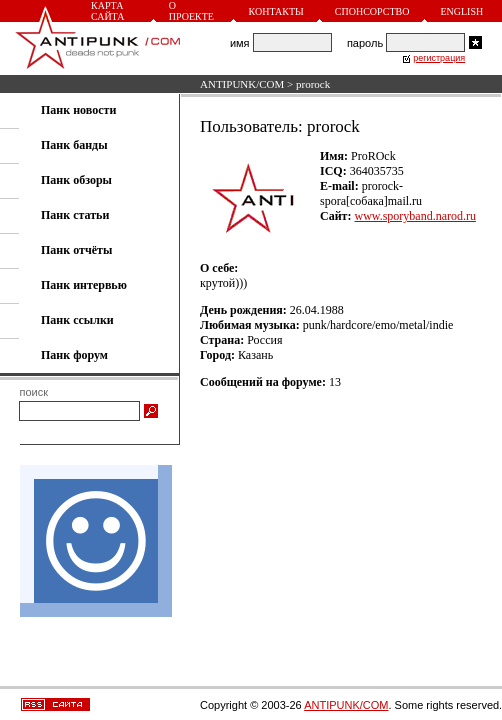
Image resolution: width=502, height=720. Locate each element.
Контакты (276, 11)
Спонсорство (372, 11)
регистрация (439, 58)
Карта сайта (107, 11)
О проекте (191, 11)
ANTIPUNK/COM (242, 84)
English (461, 11)
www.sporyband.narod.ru (415, 216)
